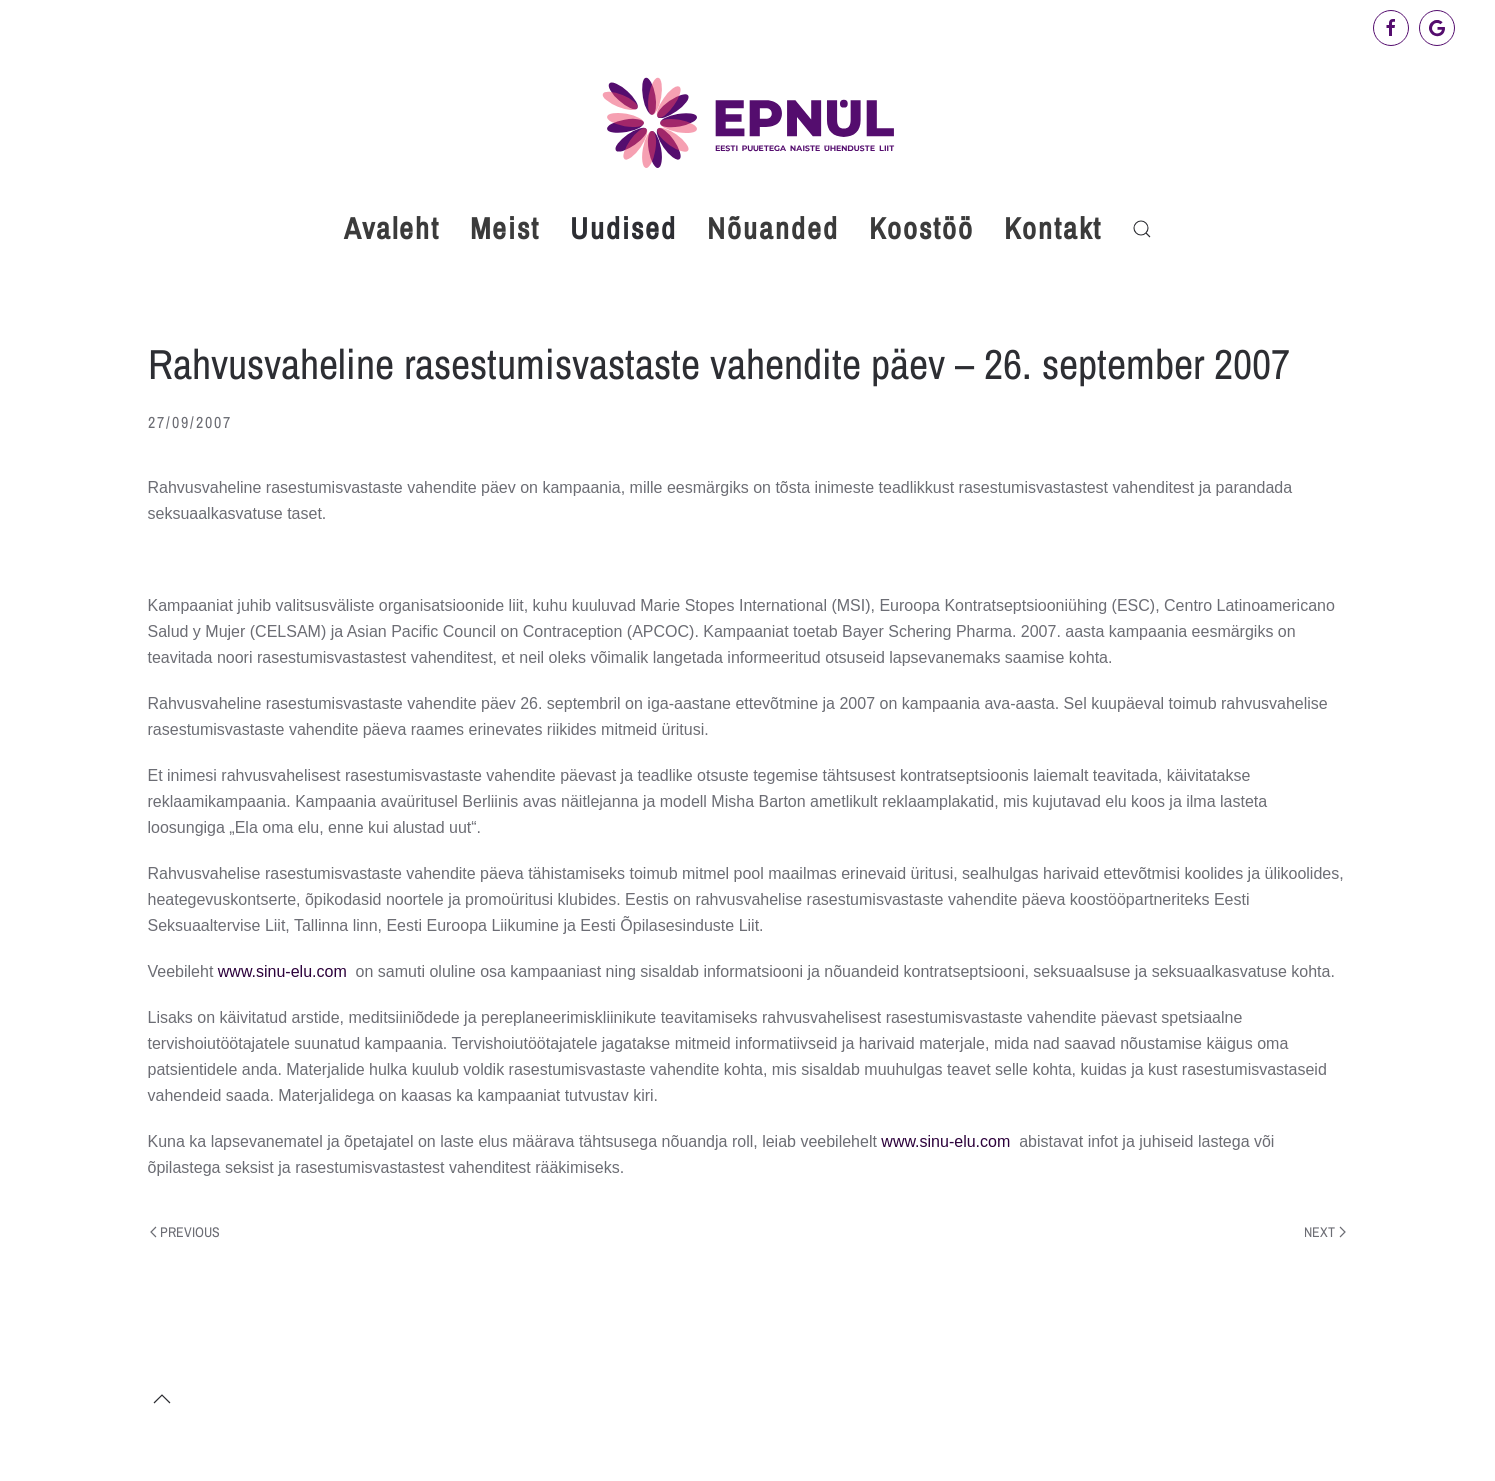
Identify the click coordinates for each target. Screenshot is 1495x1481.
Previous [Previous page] (185, 1232)
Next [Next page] (1325, 1232)
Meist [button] (505, 228)
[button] (1142, 229)
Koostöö (921, 228)
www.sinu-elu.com (282, 971)
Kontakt (1053, 228)
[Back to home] (748, 122)
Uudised (623, 228)
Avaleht (392, 228)
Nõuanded (773, 228)
